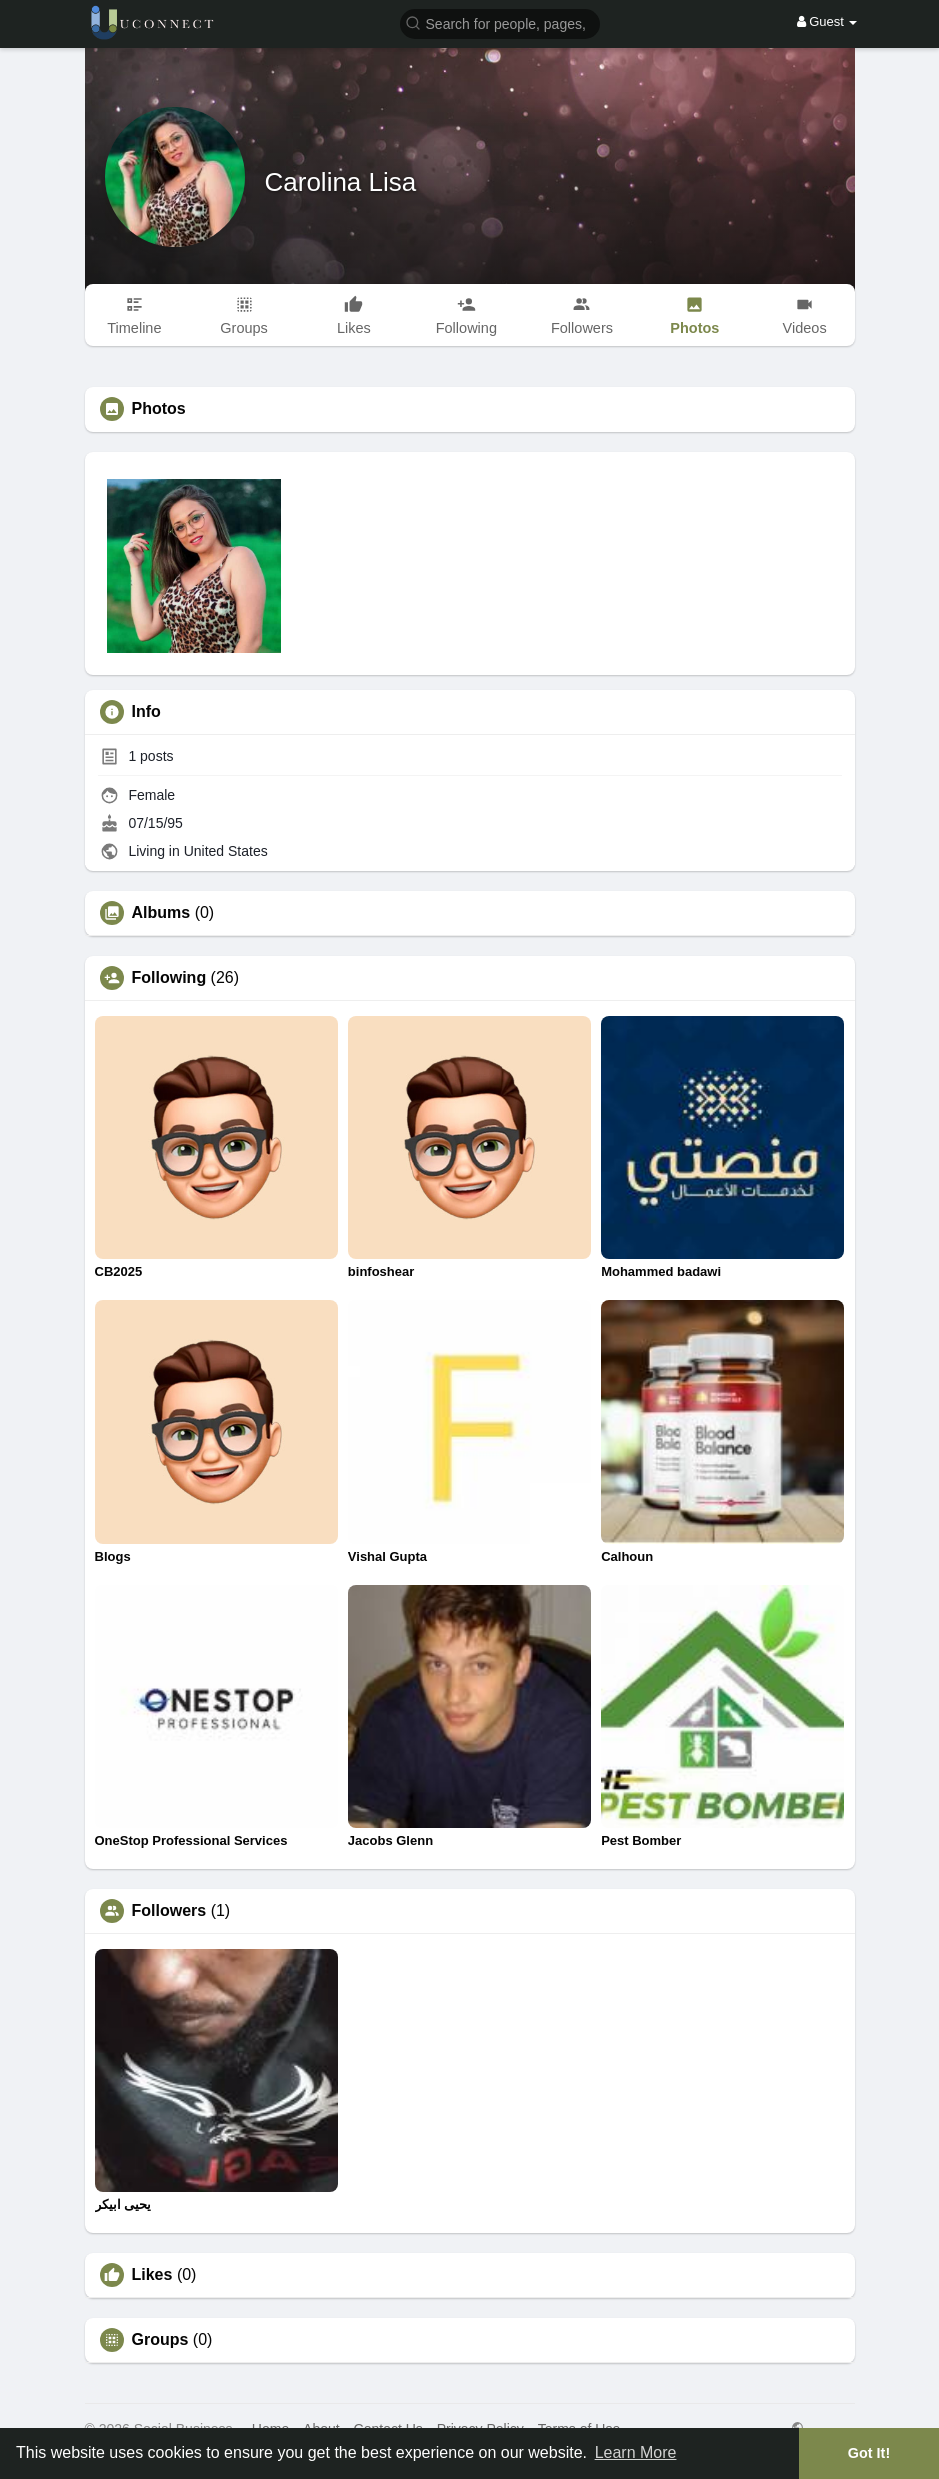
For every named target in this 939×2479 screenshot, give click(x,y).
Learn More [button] (636, 2452)
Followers (169, 1911)
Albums (161, 913)
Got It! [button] (869, 2453)
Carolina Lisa (341, 182)
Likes (152, 2275)
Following (169, 978)
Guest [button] (827, 21)
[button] (500, 22)
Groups (160, 2340)
